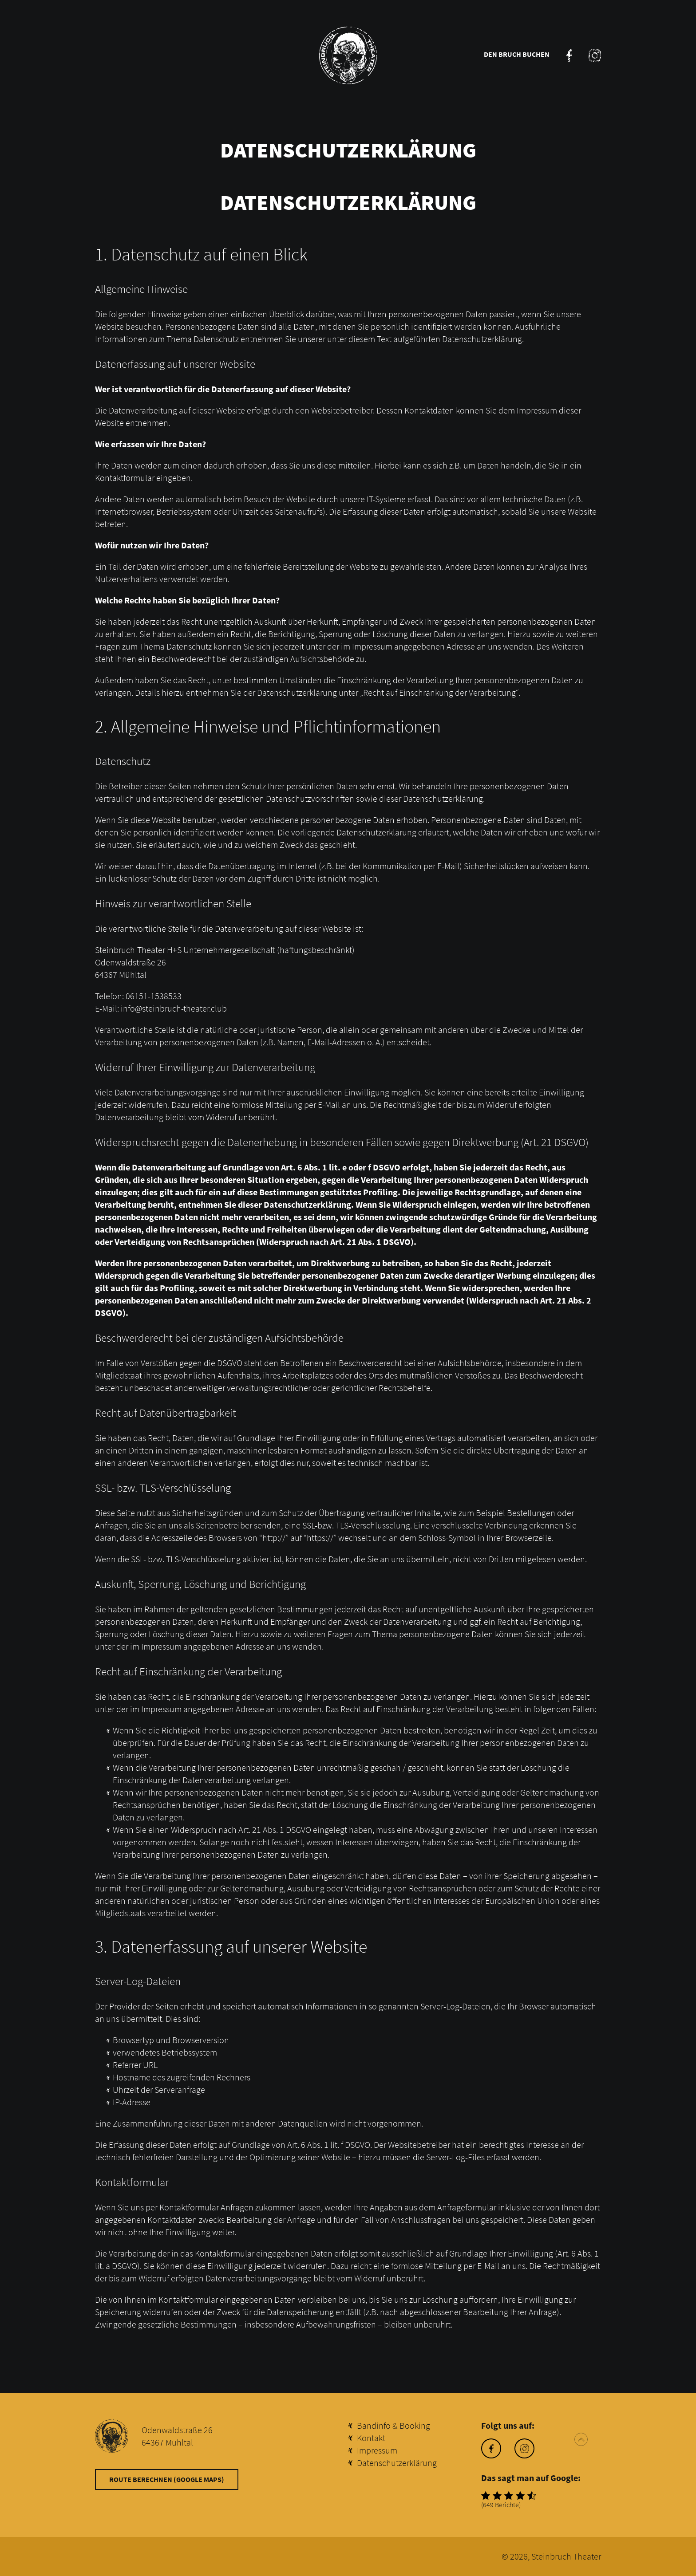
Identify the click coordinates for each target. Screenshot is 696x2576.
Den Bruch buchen (517, 54)
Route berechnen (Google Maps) (166, 2479)
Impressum (377, 2450)
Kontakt (371, 2437)
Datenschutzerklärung (397, 2462)
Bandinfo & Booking (393, 2425)
